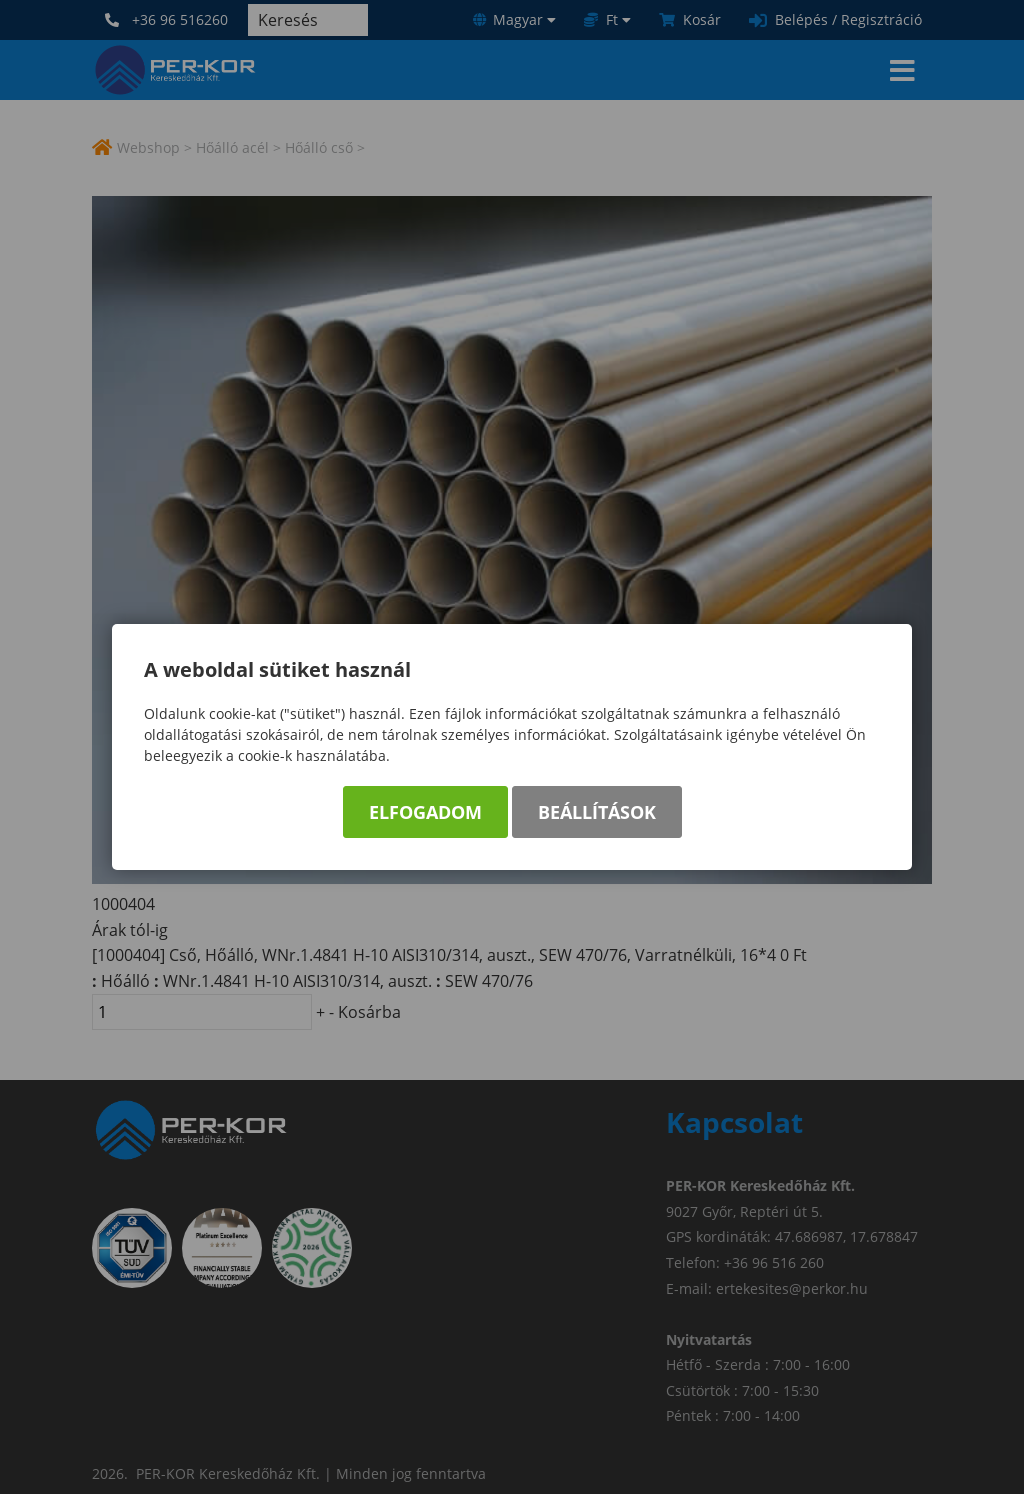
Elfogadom (425, 812)
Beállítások (597, 812)
